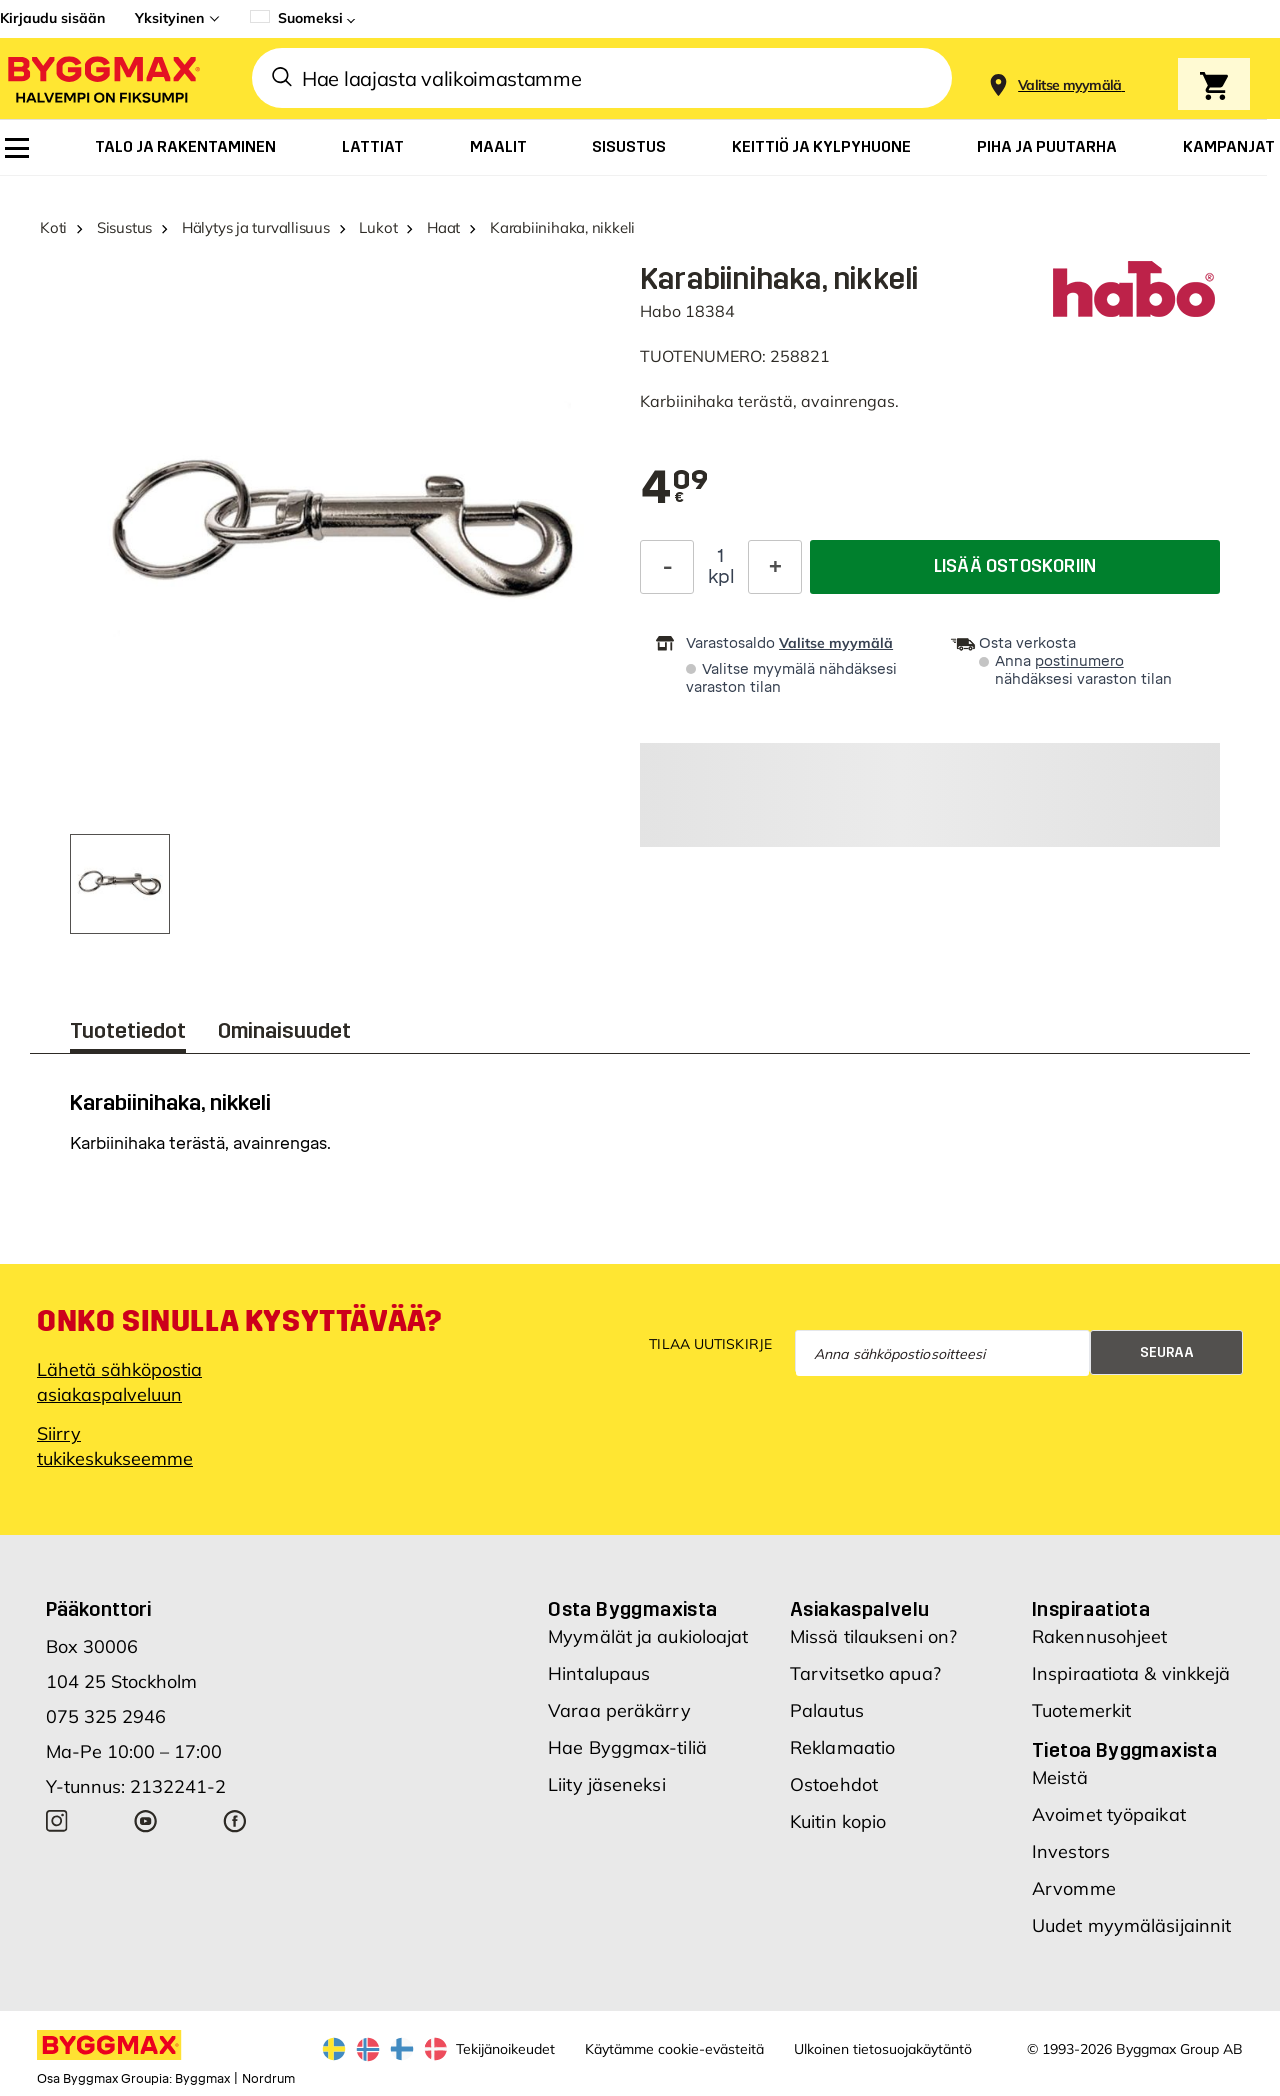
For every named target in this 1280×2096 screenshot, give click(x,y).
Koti (53, 227)
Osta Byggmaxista (632, 1609)
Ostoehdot (834, 1784)
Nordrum (268, 2079)
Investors (1071, 1851)
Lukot (378, 227)
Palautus (827, 1710)
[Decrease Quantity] (667, 567)
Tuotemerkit (1081, 1710)
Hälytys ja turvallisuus (256, 227)
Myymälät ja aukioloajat (648, 1636)
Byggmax (202, 2079)
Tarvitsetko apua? (865, 1673)
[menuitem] (17, 148)
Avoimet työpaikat (1109, 1814)
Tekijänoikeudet (505, 2049)
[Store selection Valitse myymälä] (1070, 85)
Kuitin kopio (838, 1821)
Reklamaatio (842, 1747)
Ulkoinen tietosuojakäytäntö (883, 2049)
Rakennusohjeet (1099, 1636)
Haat (443, 227)
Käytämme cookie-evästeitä (674, 2049)
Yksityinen (169, 18)
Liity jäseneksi (607, 1784)
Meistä (1060, 1777)
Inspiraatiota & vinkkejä (1131, 1673)
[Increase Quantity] (775, 567)
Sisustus (124, 227)
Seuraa (1167, 1352)
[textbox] (674, 489)
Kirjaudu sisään (52, 18)
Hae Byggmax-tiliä (627, 1747)
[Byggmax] (102, 78)
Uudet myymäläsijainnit (1131, 1925)
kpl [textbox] (721, 577)
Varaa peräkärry (619, 1710)
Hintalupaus (599, 1673)
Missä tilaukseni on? (873, 1636)
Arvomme (1074, 1888)
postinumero (1079, 661)
